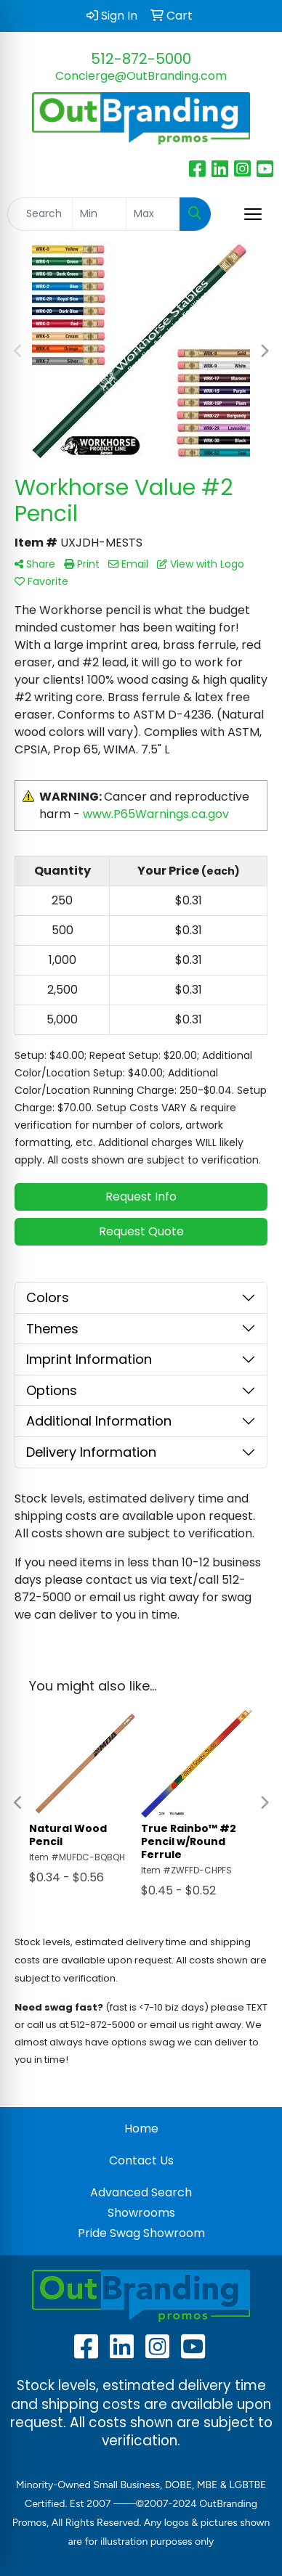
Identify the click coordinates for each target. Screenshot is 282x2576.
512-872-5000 (141, 59)
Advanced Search (141, 2192)
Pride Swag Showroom (141, 2233)
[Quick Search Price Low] (99, 214)
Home (141, 2128)
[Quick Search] (40, 214)
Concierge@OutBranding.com (141, 76)
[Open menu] (252, 214)
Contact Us (141, 2160)
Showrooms (141, 2212)
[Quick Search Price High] (153, 214)
